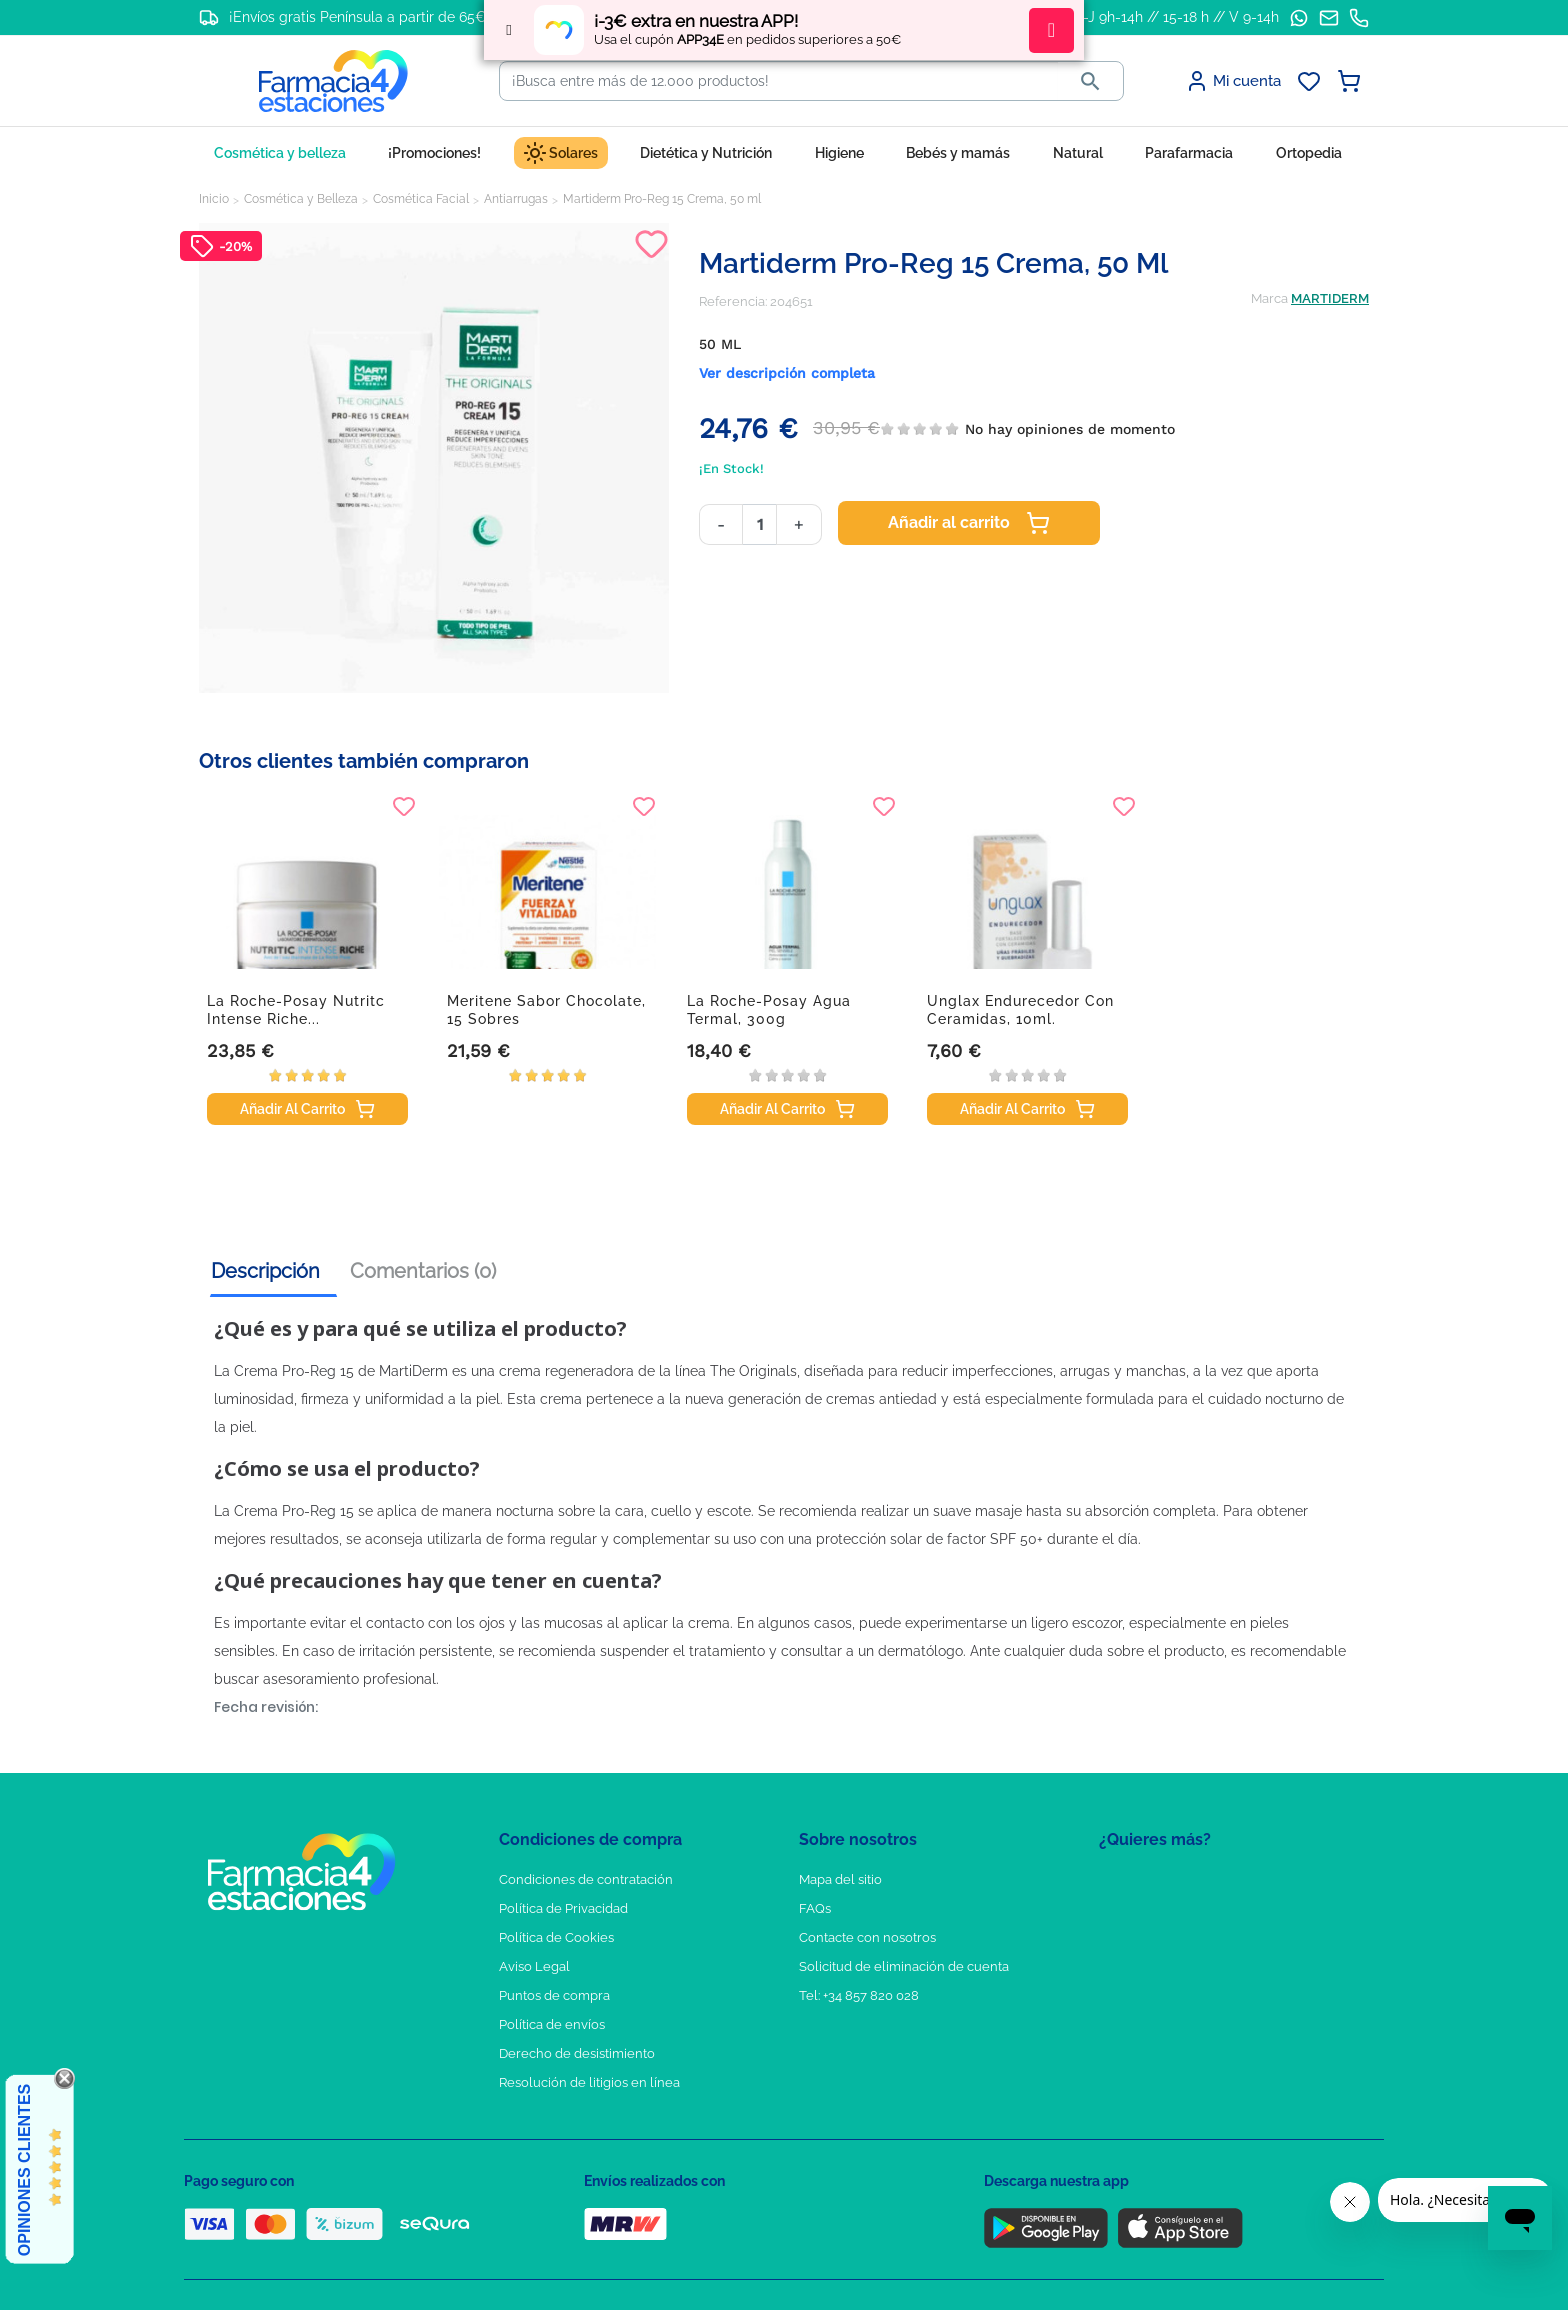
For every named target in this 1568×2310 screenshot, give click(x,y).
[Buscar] (779, 81)
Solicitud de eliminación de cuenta (904, 1966)
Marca (1269, 298)
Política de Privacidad (563, 1908)
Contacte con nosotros (867, 1937)
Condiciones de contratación (586, 1879)
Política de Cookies (556, 1937)
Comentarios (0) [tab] (423, 1271)
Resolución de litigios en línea (589, 2082)
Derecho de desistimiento (577, 2053)
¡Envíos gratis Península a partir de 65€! (359, 17)
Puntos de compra (554, 1995)
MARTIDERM (1330, 298)
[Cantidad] (759, 524)
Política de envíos (552, 2024)
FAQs (815, 1908)
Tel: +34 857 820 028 (859, 1995)
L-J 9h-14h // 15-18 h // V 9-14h (1177, 17)
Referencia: (733, 301)
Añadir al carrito (969, 523)
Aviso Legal (534, 1966)
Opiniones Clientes (24, 2170)
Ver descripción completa (787, 373)
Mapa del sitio (840, 1879)
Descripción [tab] (265, 1271)
